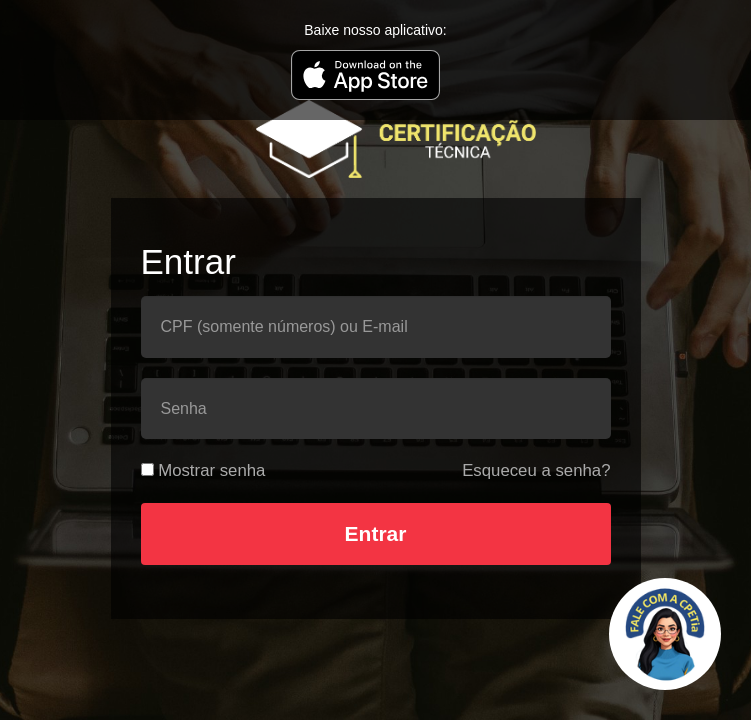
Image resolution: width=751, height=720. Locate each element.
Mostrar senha (211, 470)
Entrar (376, 533)
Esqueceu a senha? (536, 470)
